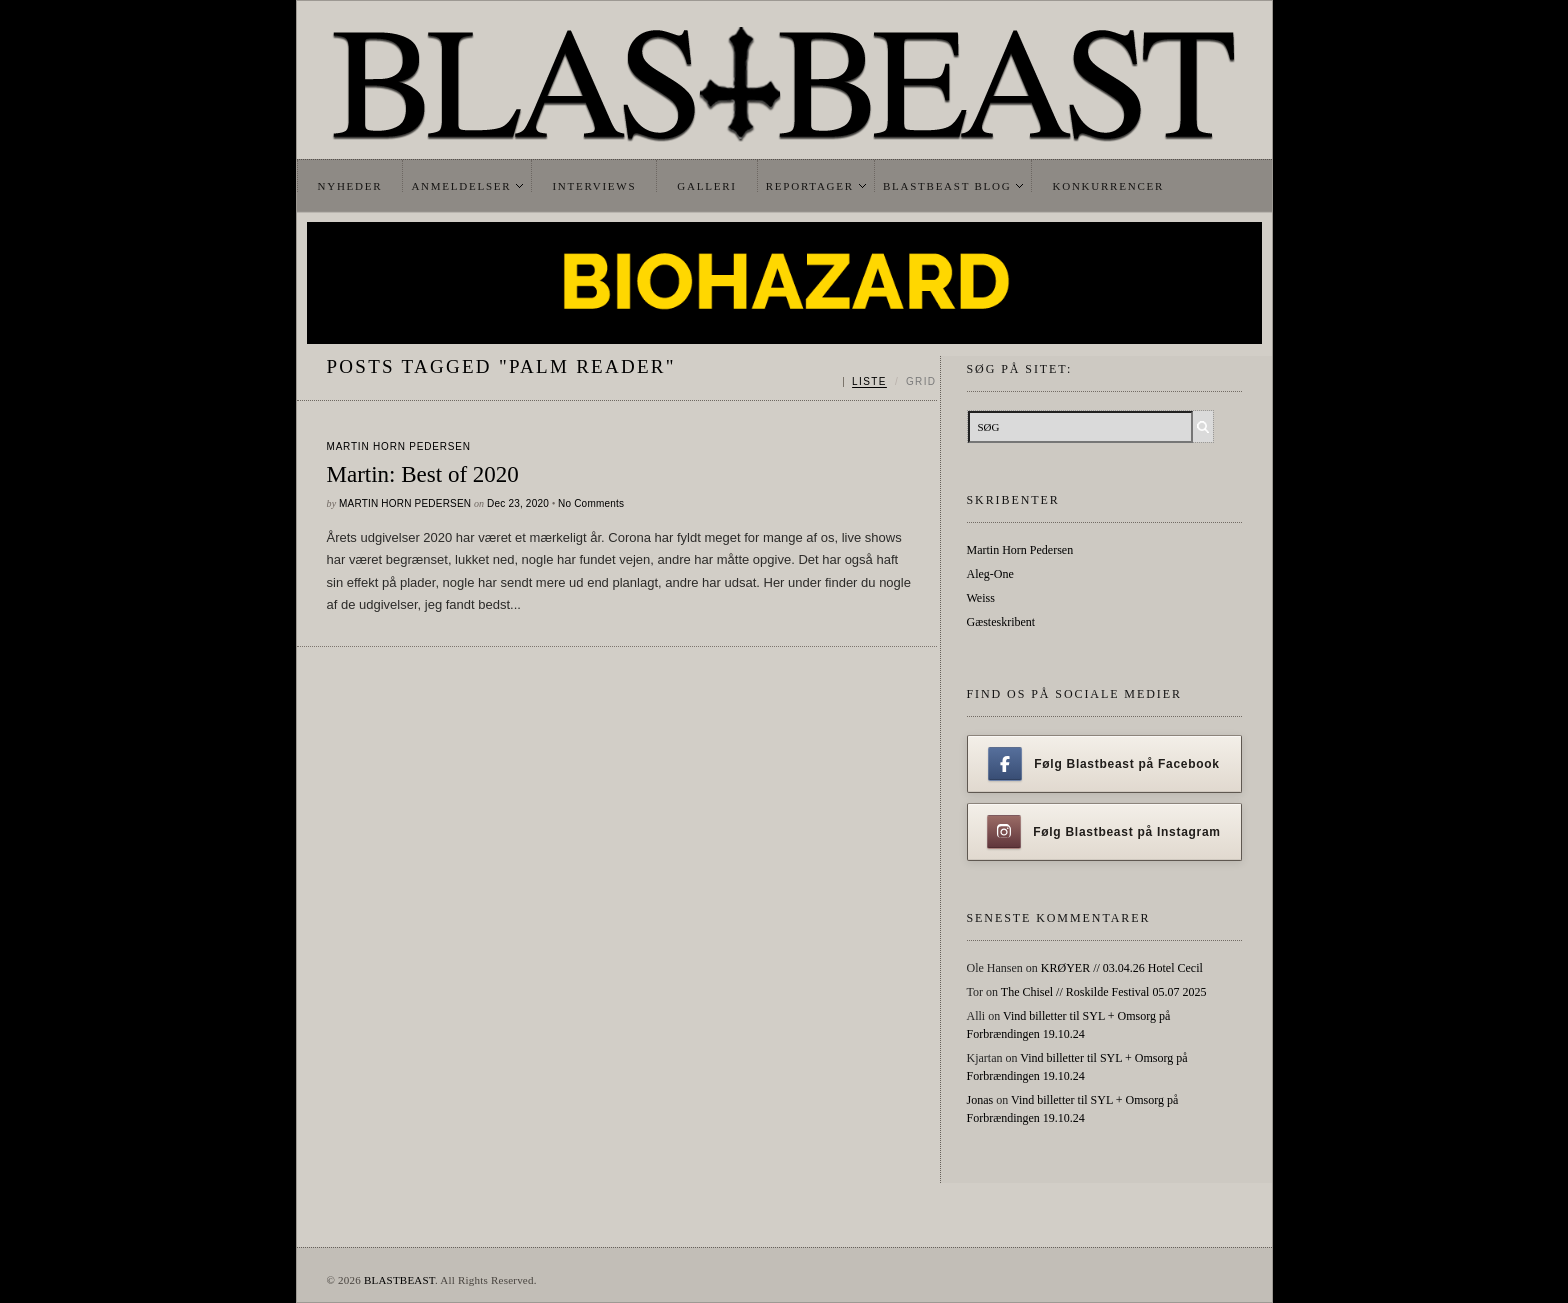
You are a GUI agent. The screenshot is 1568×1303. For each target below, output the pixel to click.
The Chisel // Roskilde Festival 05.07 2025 (1104, 992)
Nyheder (350, 186)
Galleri (706, 186)
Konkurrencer (1108, 186)
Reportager (810, 186)
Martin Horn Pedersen (399, 446)
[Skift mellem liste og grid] (889, 382)
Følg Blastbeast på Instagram (1104, 832)
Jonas (980, 1100)
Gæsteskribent (1001, 622)
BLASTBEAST (399, 1280)
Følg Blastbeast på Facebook (1103, 764)
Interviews (594, 186)
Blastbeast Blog (947, 186)
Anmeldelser (461, 186)
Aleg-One (990, 574)
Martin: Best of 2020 (423, 474)
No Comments (591, 503)
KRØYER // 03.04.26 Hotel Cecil (1122, 968)
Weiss (981, 598)
